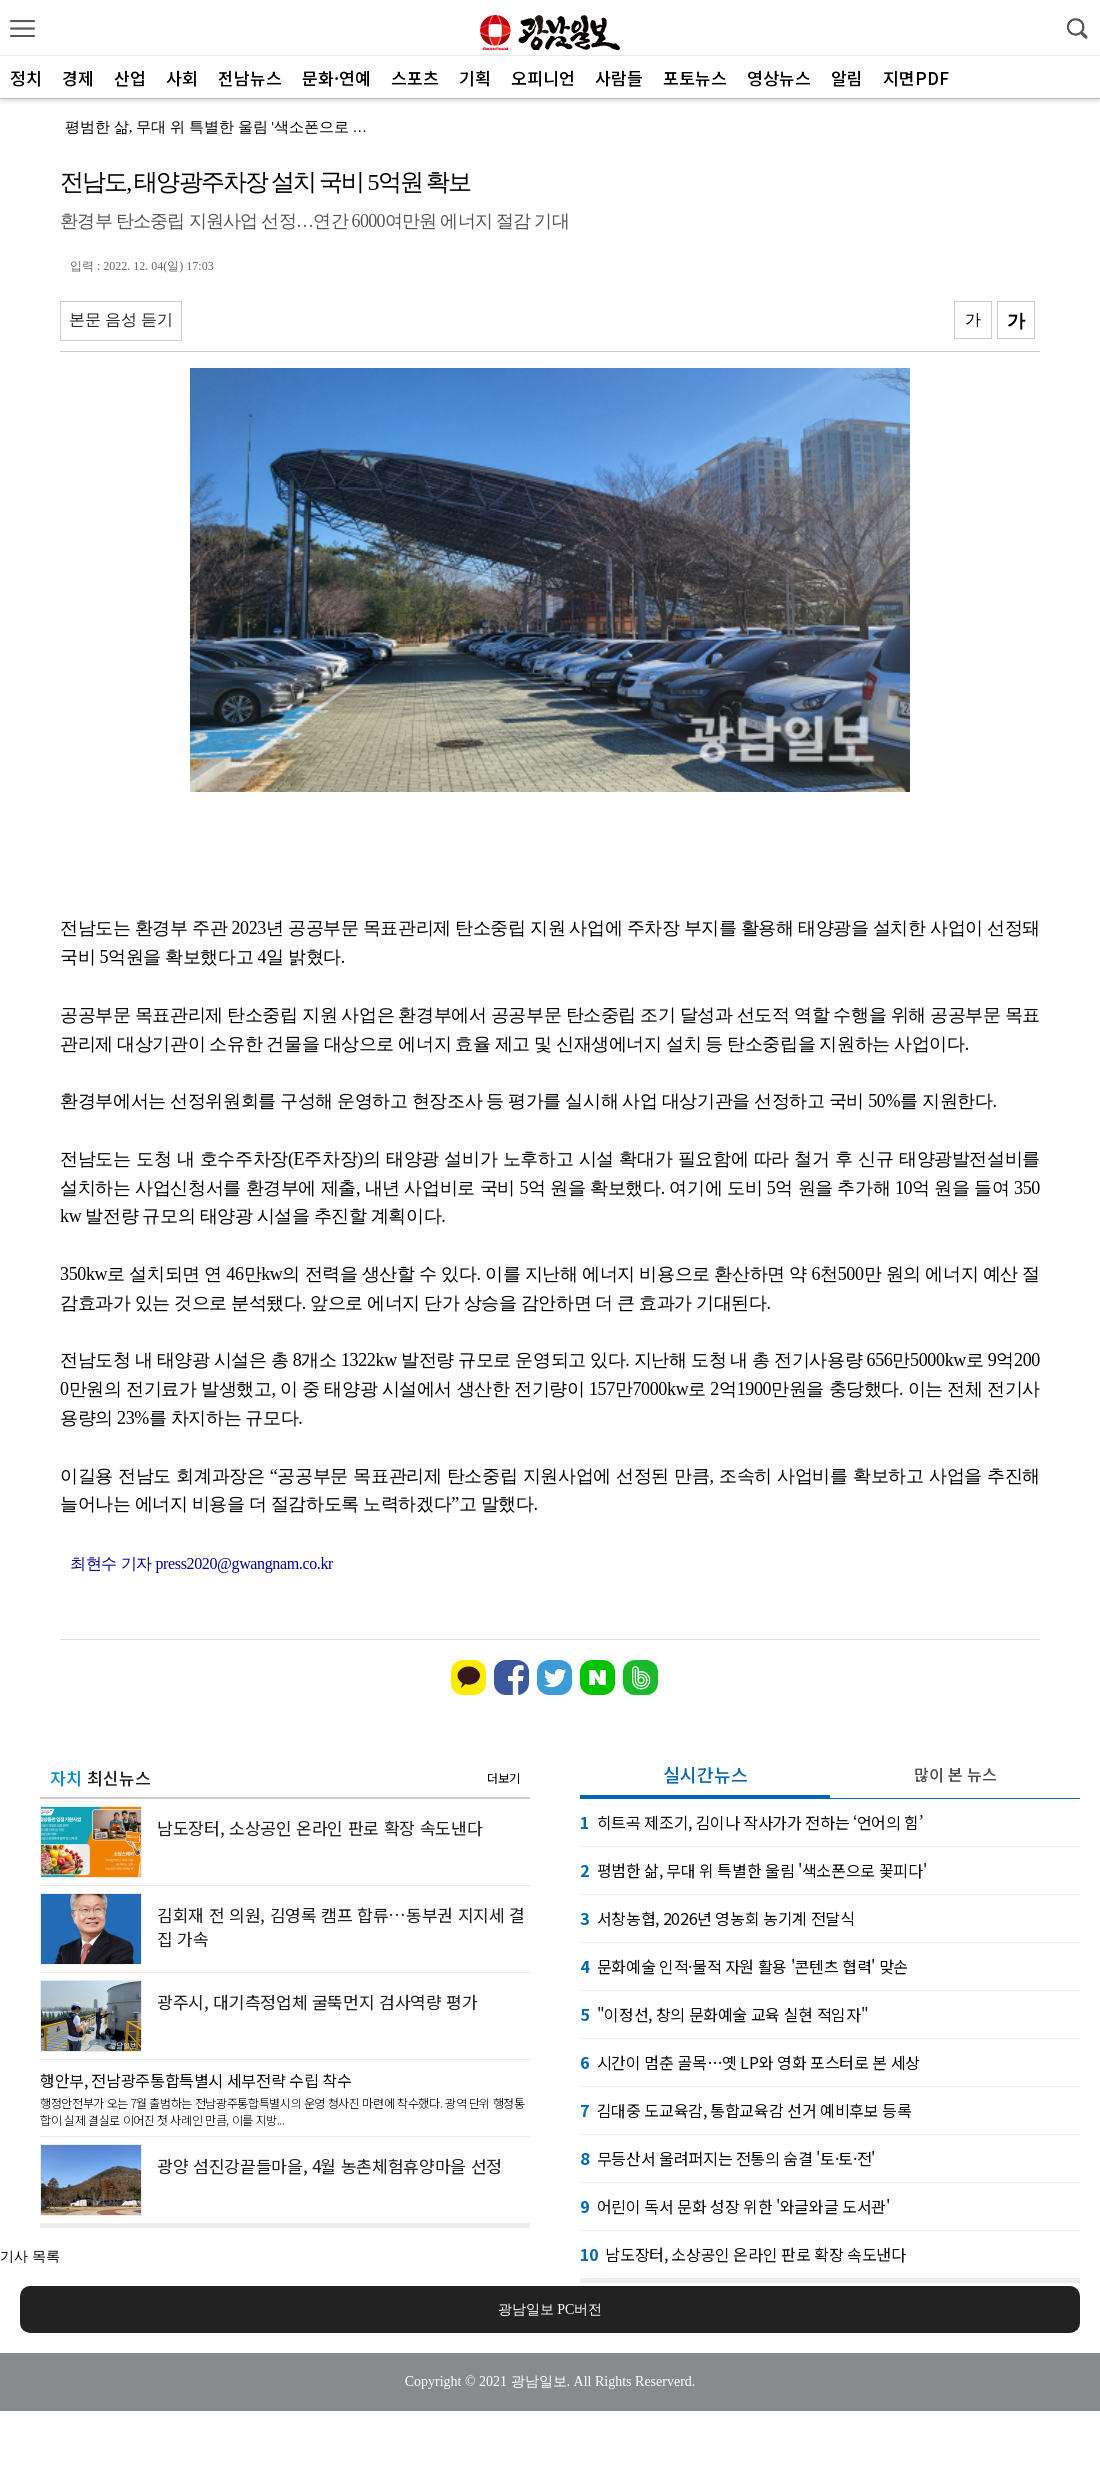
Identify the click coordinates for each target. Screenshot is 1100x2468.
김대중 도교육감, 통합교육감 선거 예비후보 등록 (746, 2110)
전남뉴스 (250, 77)
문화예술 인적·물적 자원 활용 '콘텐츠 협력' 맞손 (744, 1966)
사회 (182, 77)
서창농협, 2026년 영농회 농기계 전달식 (717, 1918)
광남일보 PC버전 (550, 2309)
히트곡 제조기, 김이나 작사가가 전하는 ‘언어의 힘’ (751, 1822)
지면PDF (916, 77)
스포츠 (415, 77)
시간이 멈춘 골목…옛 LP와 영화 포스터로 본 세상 (750, 2062)
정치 (26, 77)
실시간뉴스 (705, 1774)
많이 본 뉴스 (955, 1774)
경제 (78, 77)
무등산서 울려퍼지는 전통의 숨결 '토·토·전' (727, 2158)
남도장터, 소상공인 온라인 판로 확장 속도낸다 (743, 2254)
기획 (475, 77)
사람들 (619, 77)
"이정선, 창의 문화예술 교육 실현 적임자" (724, 2014)
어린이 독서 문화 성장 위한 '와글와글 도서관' (735, 2206)
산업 (130, 77)
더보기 (503, 1777)
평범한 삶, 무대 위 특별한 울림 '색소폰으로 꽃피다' (232, 127)
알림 (847, 77)
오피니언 (543, 77)
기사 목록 (30, 2256)
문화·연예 (336, 77)
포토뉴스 (695, 77)
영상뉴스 (779, 77)
